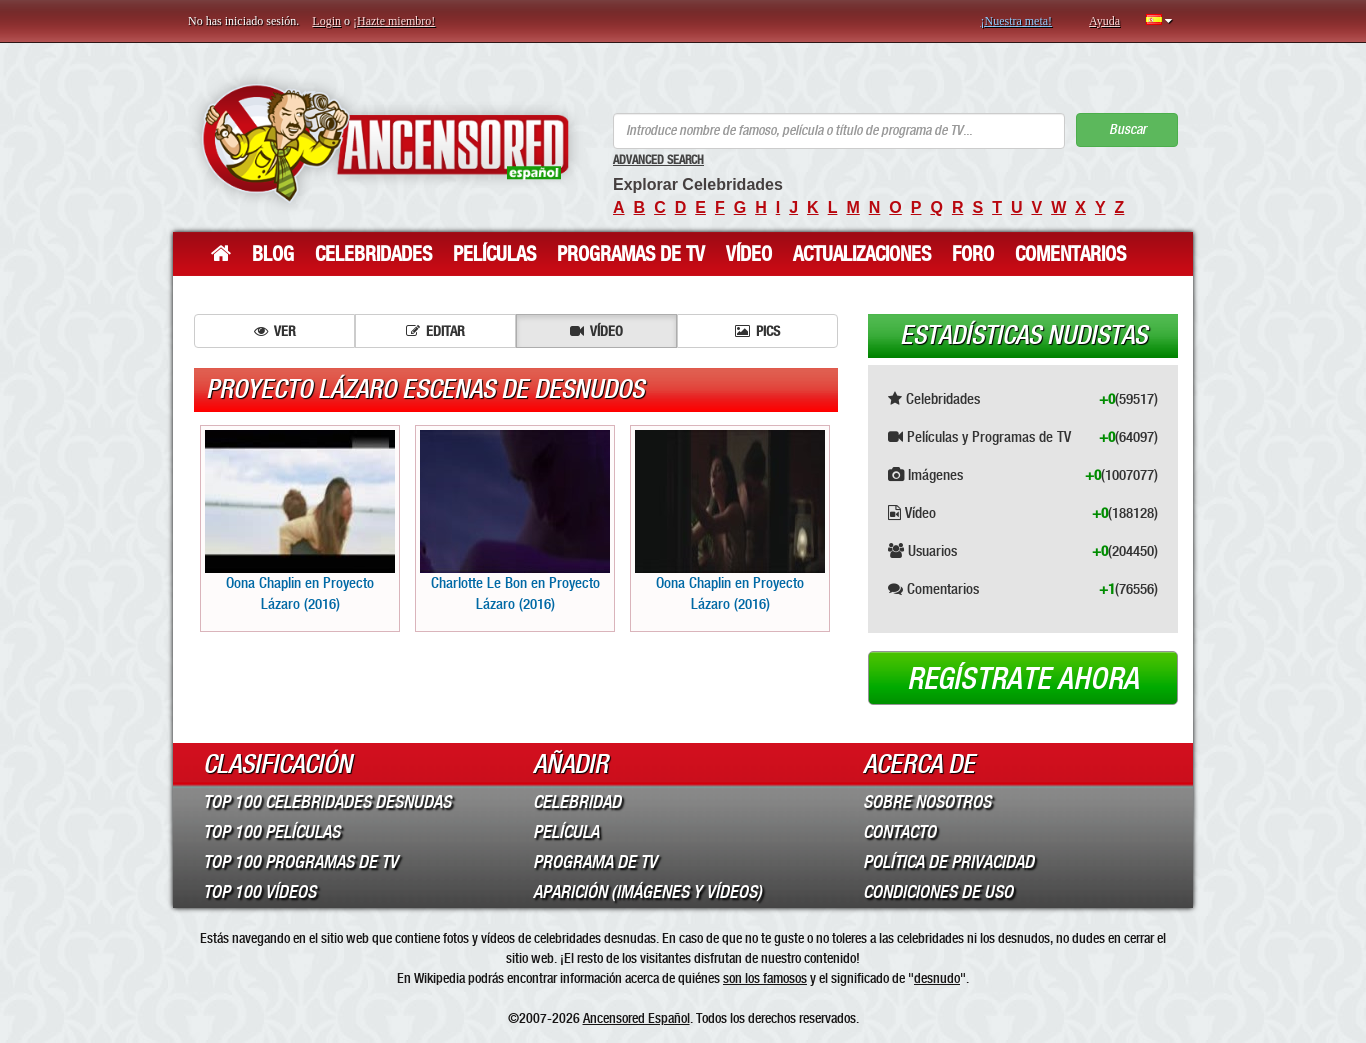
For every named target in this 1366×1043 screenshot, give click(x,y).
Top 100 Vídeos (259, 892)
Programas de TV (631, 254)
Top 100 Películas (271, 832)
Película (566, 832)
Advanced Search (658, 160)
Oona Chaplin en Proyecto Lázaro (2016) (300, 521)
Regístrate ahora (1023, 679)
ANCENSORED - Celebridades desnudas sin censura (385, 142)
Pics (757, 331)
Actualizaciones (862, 254)
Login (326, 21)
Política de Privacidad (948, 862)
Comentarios (1070, 254)
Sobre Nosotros (927, 802)
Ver (275, 331)
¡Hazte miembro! (394, 21)
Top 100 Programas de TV (300, 862)
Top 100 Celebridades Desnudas (327, 802)
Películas (494, 254)
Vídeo (749, 254)
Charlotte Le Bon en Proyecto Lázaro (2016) (515, 521)
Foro (973, 254)
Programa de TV (595, 862)
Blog (273, 254)
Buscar (1127, 129)
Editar (435, 331)
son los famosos (765, 978)
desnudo (937, 978)
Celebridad (577, 802)
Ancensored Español (636, 1018)
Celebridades (373, 254)
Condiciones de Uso (938, 892)
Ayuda (1104, 21)
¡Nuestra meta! (1016, 21)
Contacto (899, 832)
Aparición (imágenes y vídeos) (647, 892)
